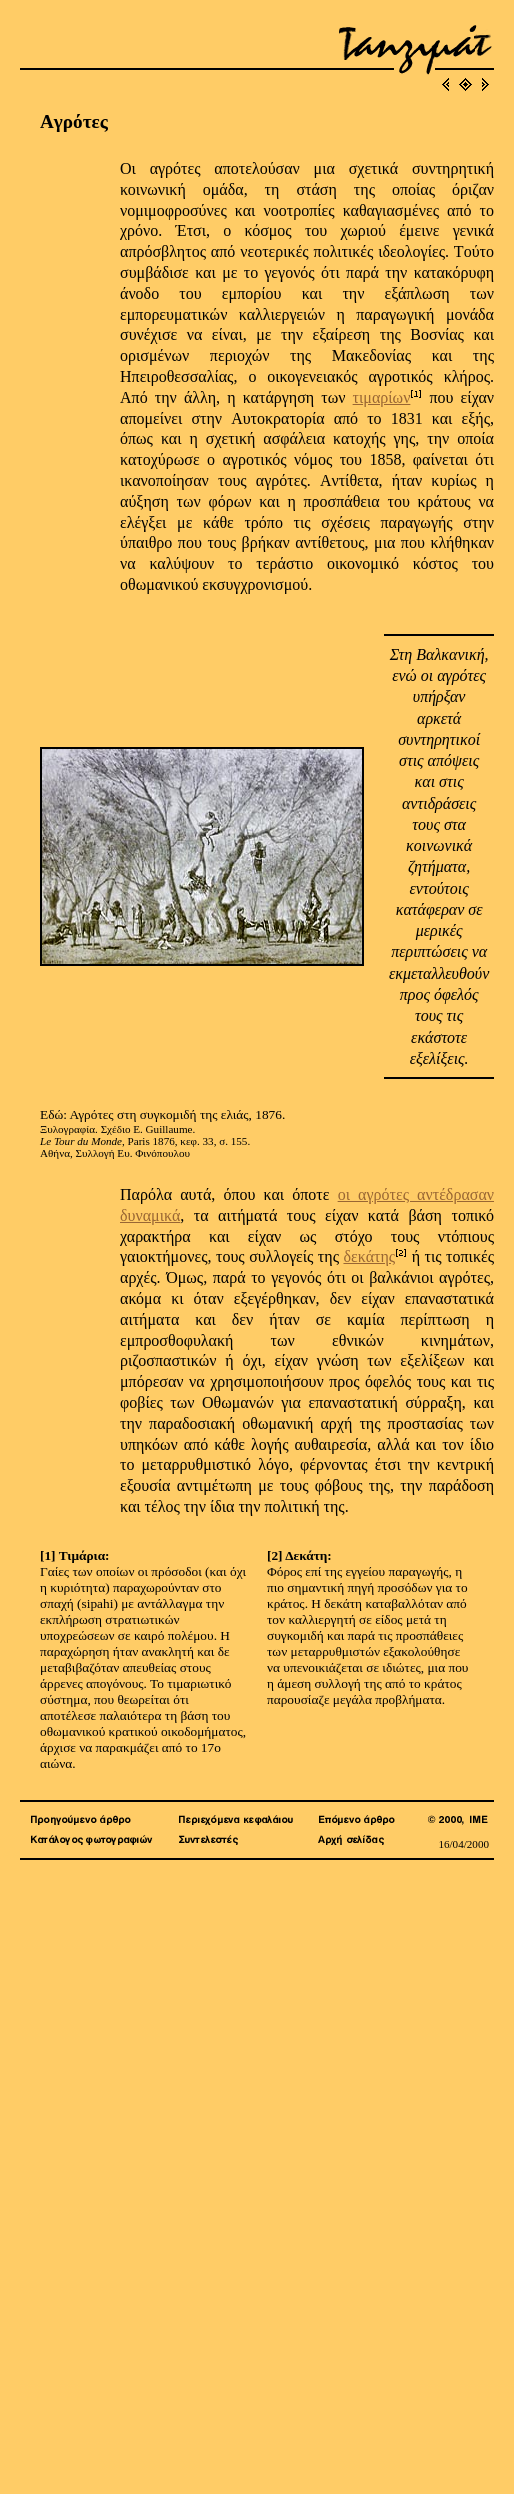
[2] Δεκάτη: (299, 1555)
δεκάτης (369, 1256)
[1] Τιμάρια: (75, 1555)
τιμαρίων (382, 397)
